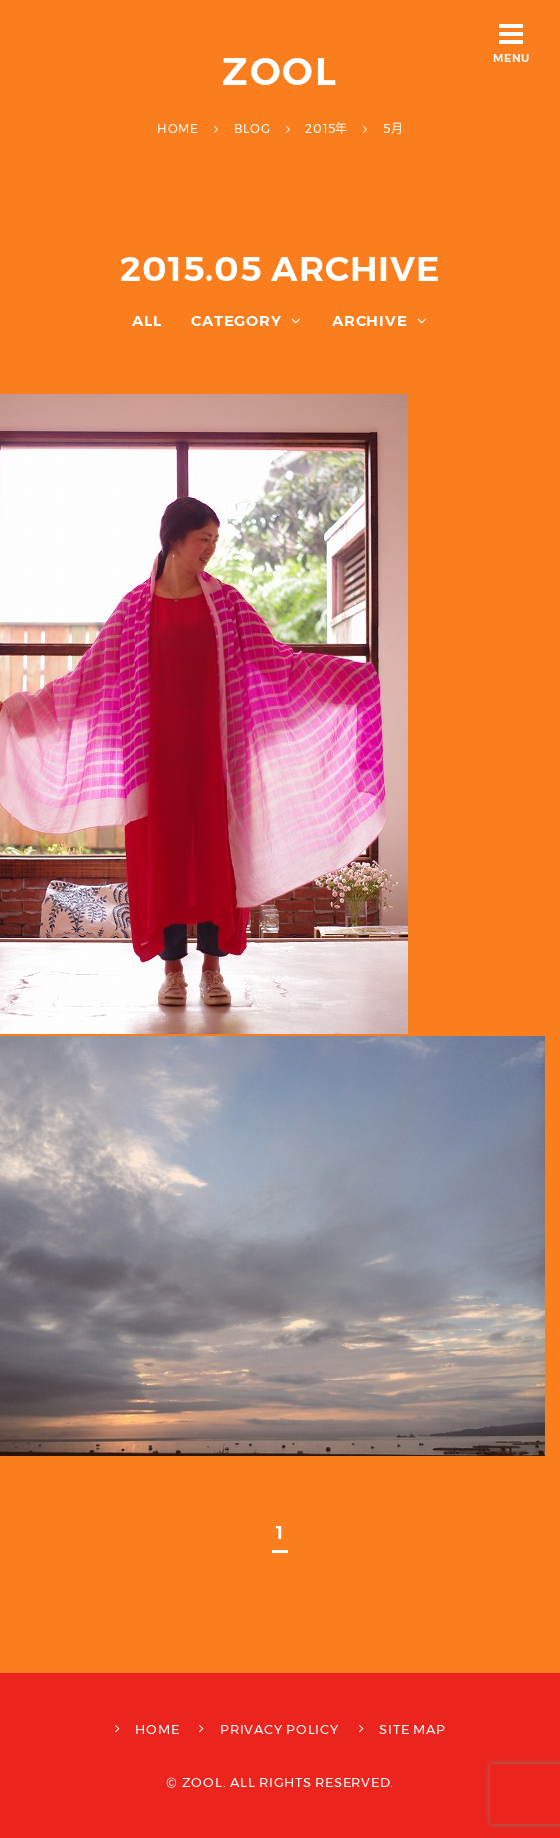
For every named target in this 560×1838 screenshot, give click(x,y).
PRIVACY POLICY (279, 1729)
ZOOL (280, 71)
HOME (157, 1729)
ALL (146, 320)
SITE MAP (412, 1729)
